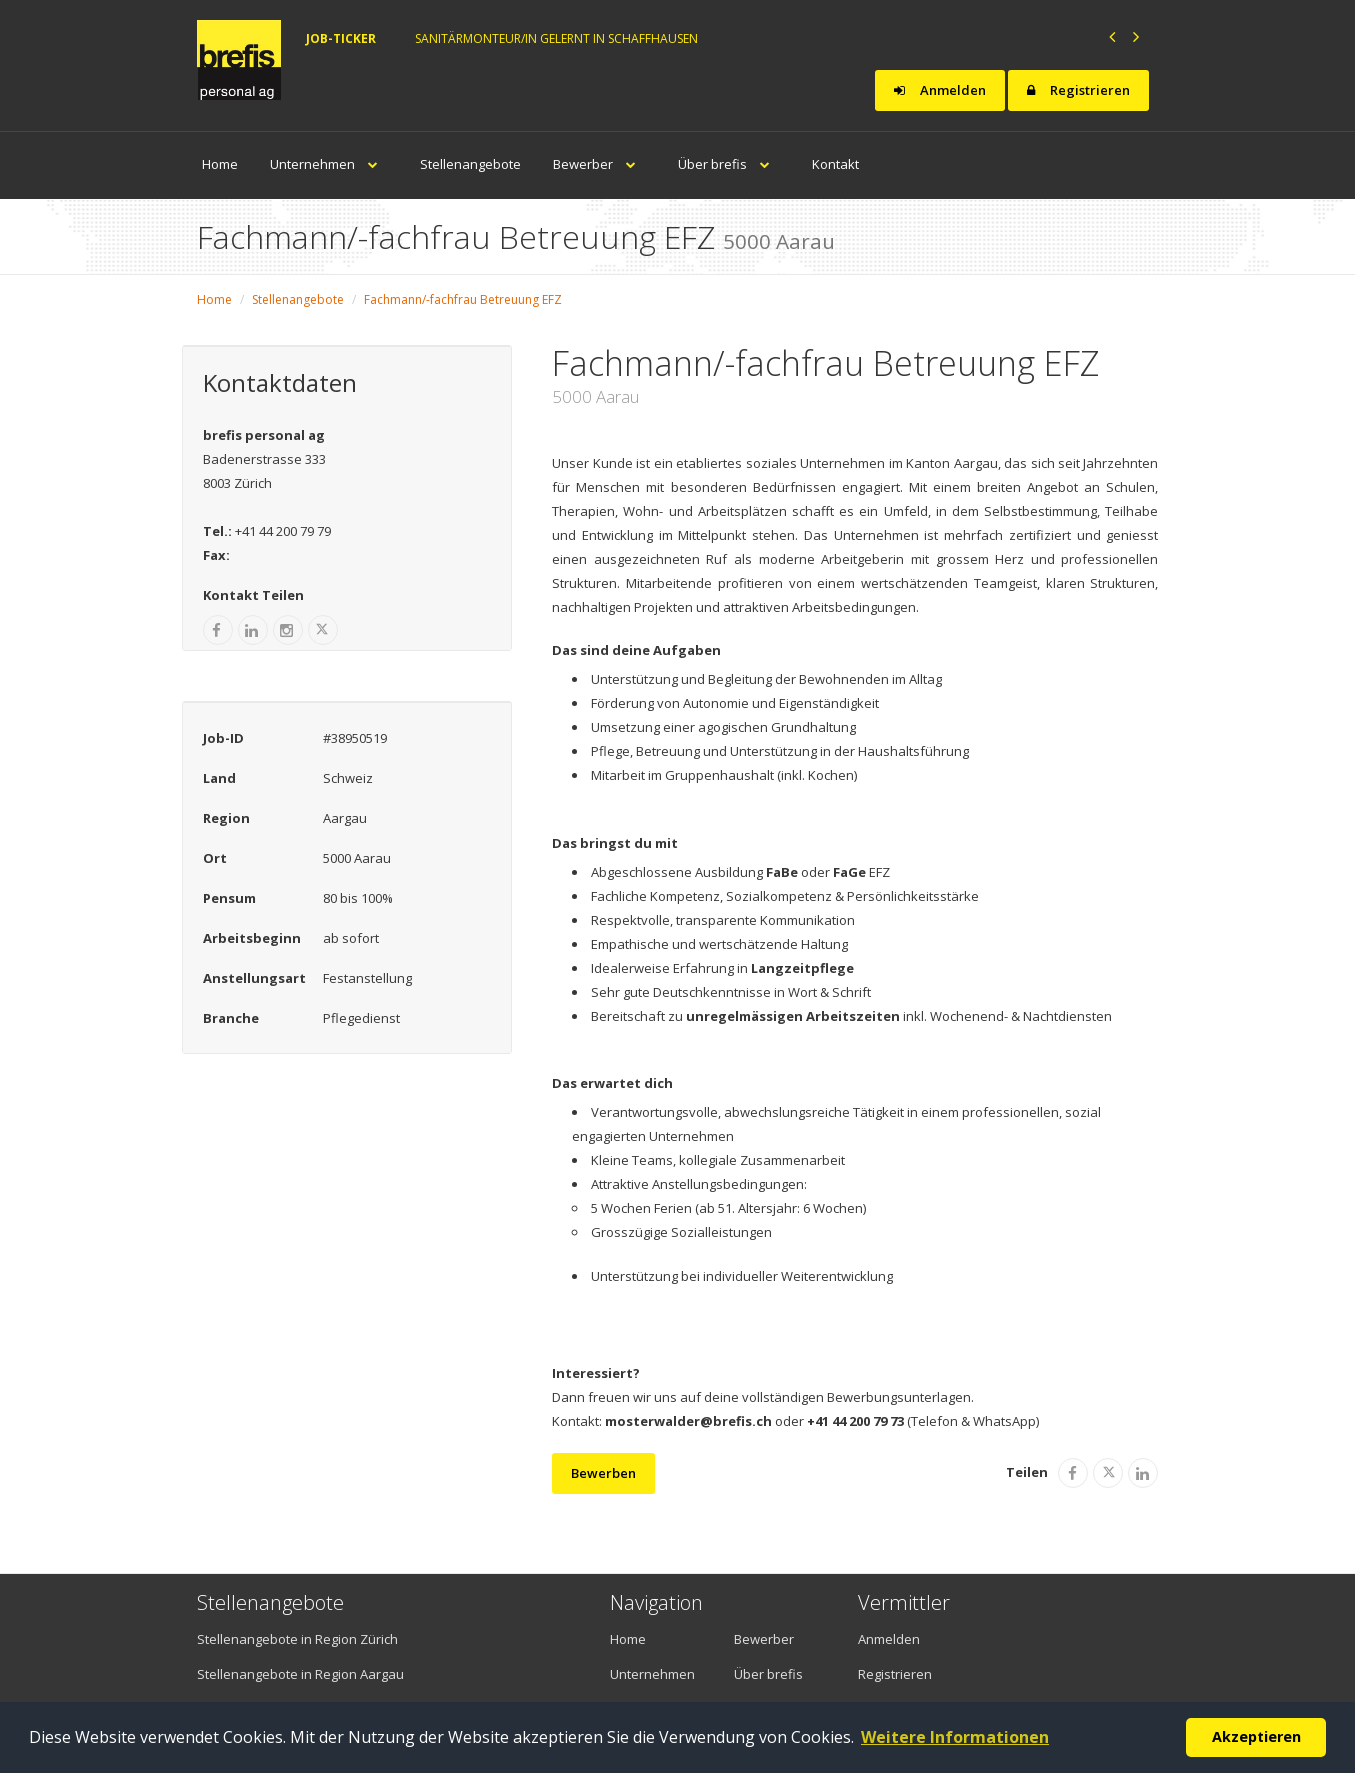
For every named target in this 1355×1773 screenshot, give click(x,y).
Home (220, 164)
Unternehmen (329, 164)
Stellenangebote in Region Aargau (300, 1674)
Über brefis (729, 164)
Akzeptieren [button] (1256, 1736)
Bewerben (603, 1473)
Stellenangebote (470, 164)
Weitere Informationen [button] (955, 1737)
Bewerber (599, 164)
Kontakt (835, 164)
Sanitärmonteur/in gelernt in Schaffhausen (556, 38)
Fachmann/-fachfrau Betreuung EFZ (463, 299)
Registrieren (1078, 90)
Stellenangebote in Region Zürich (297, 1639)
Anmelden (940, 90)
